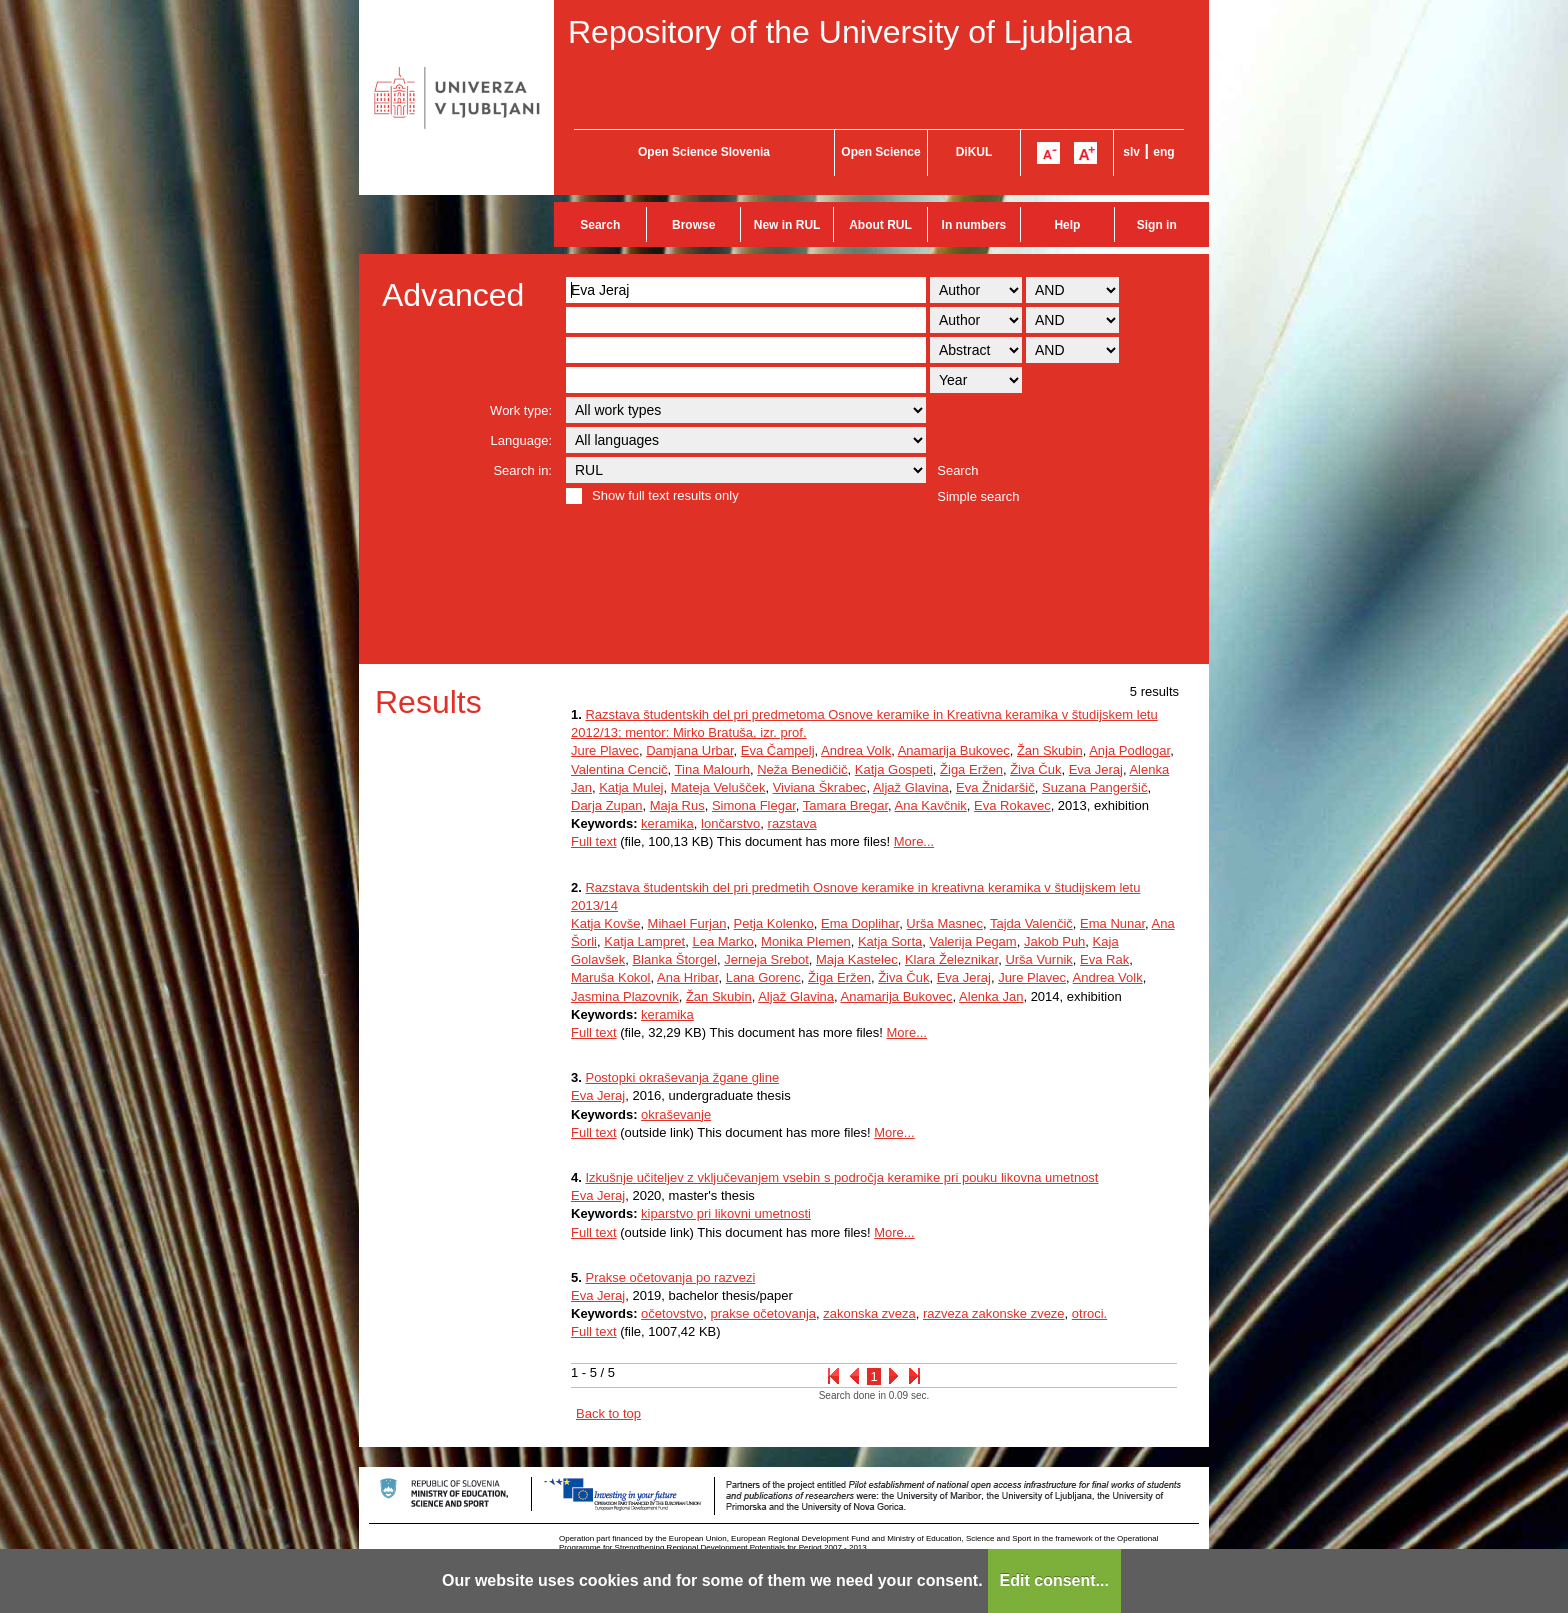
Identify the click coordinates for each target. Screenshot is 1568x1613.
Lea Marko (722, 941)
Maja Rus (677, 805)
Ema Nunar (1112, 923)
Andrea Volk (856, 750)
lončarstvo (730, 823)
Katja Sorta (890, 941)
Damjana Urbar (689, 750)
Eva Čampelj (778, 750)
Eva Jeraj (1096, 769)
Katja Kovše (605, 923)
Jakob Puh (1054, 941)
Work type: (521, 410)
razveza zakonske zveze (994, 1313)
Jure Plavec (605, 750)
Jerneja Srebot (766, 959)
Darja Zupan (607, 805)
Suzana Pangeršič (1095, 787)
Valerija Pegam (972, 941)
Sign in (1157, 225)
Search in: (522, 470)
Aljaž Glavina (911, 787)
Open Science (880, 152)
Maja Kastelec (857, 959)
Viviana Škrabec (820, 787)
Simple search (978, 496)
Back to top (608, 1413)
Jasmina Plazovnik (625, 996)
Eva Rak (1104, 959)
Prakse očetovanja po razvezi (670, 1277)
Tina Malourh (712, 769)
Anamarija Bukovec (954, 750)
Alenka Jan (991, 996)
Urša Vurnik (1038, 959)
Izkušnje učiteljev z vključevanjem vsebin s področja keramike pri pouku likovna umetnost (841, 1177)
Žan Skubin (1050, 750)
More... (914, 841)
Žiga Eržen (971, 769)
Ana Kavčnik (931, 805)
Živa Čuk (1035, 769)
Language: (521, 440)
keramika (667, 823)
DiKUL (974, 152)
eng (1163, 152)
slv (1131, 152)
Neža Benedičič (802, 769)
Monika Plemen (806, 941)
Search (600, 225)
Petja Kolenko (774, 923)
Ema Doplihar (860, 923)
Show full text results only (665, 495)
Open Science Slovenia (704, 152)
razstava (792, 823)
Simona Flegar (754, 805)
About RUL (880, 225)
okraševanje (676, 1114)
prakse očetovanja (763, 1313)
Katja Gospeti (894, 769)
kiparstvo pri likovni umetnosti (726, 1213)
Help (1067, 225)
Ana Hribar (687, 977)
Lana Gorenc (763, 977)
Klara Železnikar (951, 959)
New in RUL (787, 225)
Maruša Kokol (610, 977)
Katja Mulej (631, 787)
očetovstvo (672, 1313)
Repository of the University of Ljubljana (850, 32)
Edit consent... (1054, 1580)
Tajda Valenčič (1031, 923)
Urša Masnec (944, 923)
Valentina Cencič (619, 769)
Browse (693, 225)
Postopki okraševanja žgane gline (682, 1077)
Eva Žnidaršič (995, 787)
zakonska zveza (869, 1313)
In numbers (974, 225)
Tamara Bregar (845, 805)
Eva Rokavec (1012, 805)
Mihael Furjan (687, 923)
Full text (594, 841)
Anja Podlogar (1129, 750)
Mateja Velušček (718, 787)
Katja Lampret (644, 941)
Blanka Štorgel (674, 959)
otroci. (1089, 1313)
